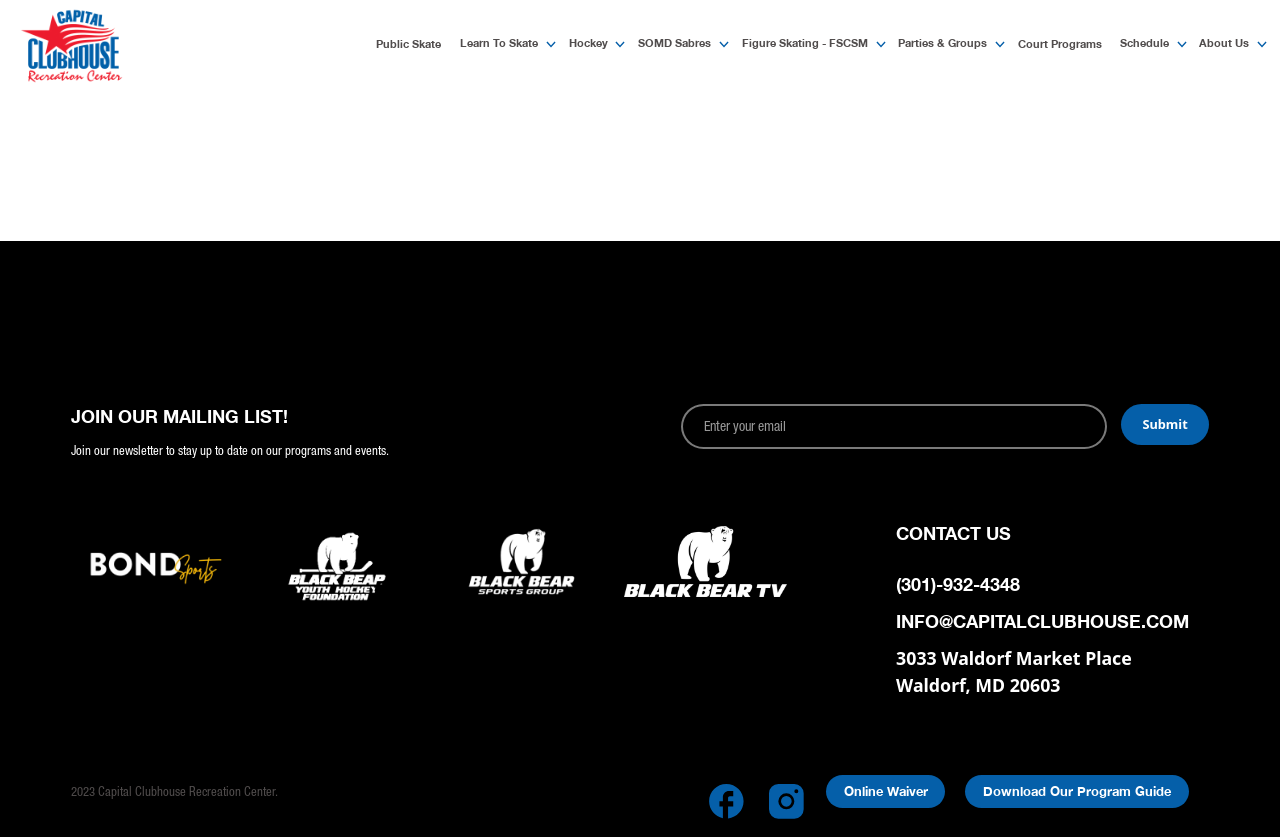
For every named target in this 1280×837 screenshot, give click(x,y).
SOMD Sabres (674, 43)
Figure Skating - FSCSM (805, 43)
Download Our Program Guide (1077, 791)
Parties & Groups (942, 43)
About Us (1224, 43)
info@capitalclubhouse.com (1042, 621)
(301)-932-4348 (958, 584)
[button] (501, 44)
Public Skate (408, 43)
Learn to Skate (499, 43)
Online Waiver (886, 791)
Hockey (588, 43)
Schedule (1144, 43)
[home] (129, 45)
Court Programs (1060, 44)
